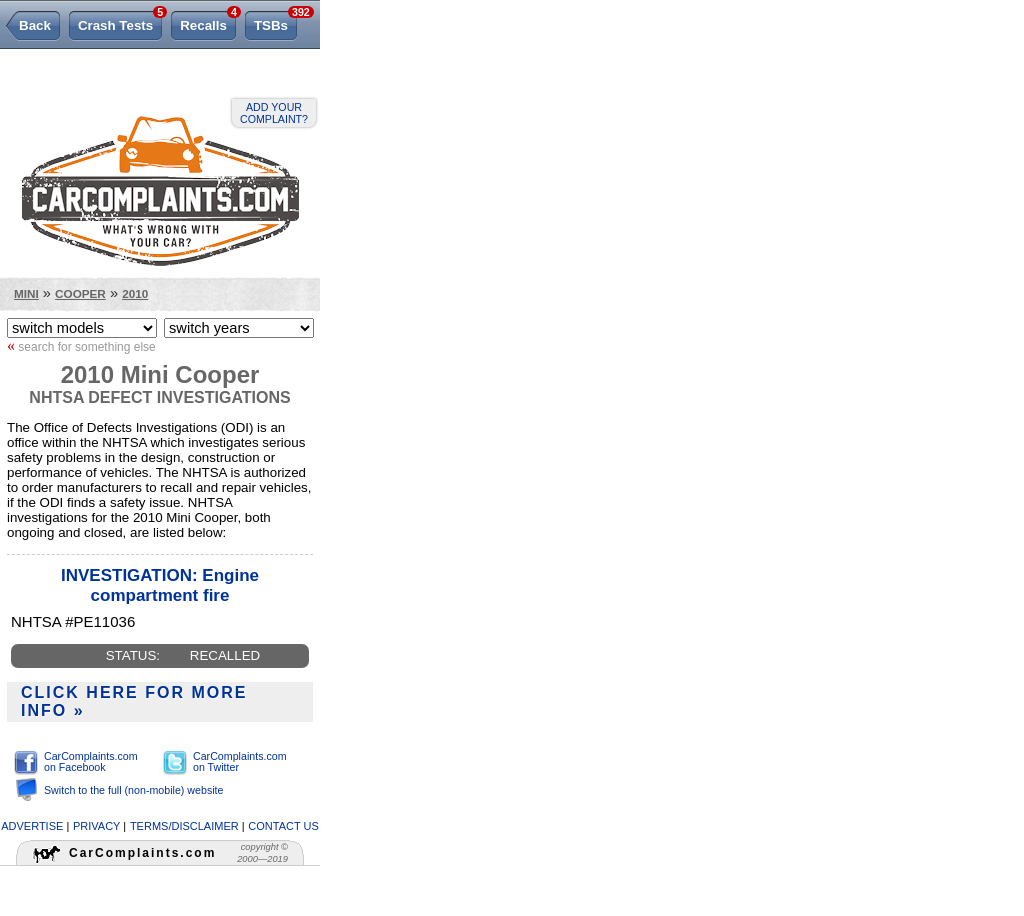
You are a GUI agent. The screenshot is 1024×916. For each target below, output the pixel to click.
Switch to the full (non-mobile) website (133, 790)
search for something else (81, 346)
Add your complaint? (274, 113)
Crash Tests (120, 22)
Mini (26, 293)
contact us (283, 826)
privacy (96, 826)
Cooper (80, 293)
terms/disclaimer (184, 826)
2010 (135, 293)
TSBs (275, 22)
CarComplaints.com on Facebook (91, 761)
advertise (32, 826)
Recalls (208, 22)
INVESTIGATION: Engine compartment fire (160, 585)
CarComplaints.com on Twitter (240, 761)
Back (35, 25)
